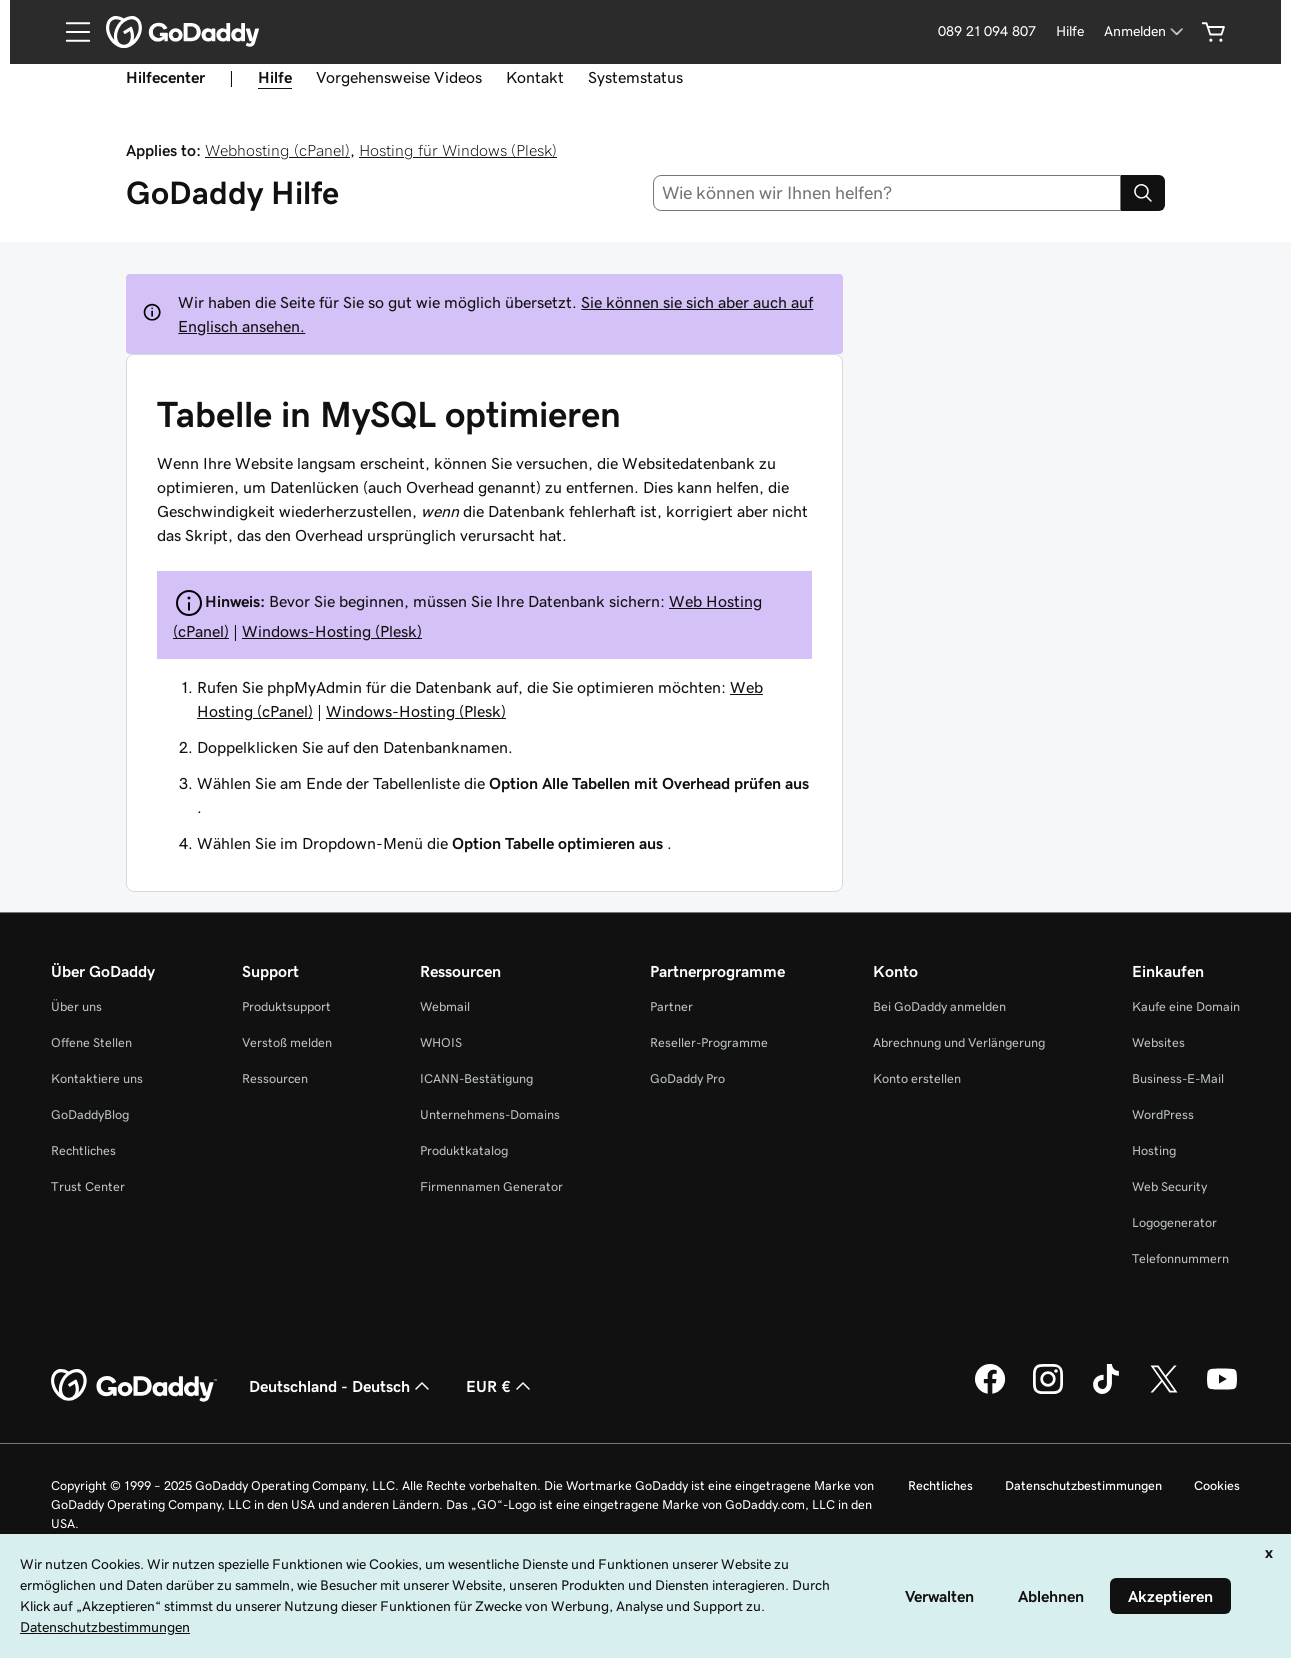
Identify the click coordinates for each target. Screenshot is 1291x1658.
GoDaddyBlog (90, 1114)
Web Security (1169, 1186)
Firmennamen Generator (491, 1186)
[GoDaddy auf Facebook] (990, 1391)
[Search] (1143, 193)
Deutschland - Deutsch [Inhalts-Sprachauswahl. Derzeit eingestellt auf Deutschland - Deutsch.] (341, 1386)
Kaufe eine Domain (1186, 1006)
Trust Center (88, 1186)
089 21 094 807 (987, 31)
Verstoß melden (287, 1042)
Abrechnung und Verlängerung (959, 1042)
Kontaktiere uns (97, 1078)
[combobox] (887, 193)
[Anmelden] (1145, 31)
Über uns (76, 1006)
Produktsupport (286, 1006)
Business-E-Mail (1178, 1078)
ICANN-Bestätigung (476, 1078)
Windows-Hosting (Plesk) (332, 631)
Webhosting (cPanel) (277, 150)
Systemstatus (635, 77)
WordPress (1163, 1114)
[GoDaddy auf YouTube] (1222, 1391)
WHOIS (441, 1042)
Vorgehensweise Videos (399, 77)
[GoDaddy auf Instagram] (1048, 1391)
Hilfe (1070, 31)
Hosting (1154, 1150)
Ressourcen (275, 1078)
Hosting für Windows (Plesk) (458, 150)
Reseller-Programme (709, 1042)
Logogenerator (1174, 1222)
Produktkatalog (464, 1150)
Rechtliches (83, 1150)
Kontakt (535, 77)
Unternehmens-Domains (490, 1114)
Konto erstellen (917, 1078)
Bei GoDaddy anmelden (939, 1006)
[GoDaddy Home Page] (134, 1386)
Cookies (1217, 1485)
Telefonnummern (1180, 1258)
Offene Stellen (91, 1042)
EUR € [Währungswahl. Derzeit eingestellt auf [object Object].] (500, 1386)
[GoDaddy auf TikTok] (1106, 1391)
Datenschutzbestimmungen (1083, 1485)
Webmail (445, 1006)
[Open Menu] (70, 32)
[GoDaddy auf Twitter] (1164, 1391)
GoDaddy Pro (687, 1078)
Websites (1158, 1042)
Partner (671, 1006)
